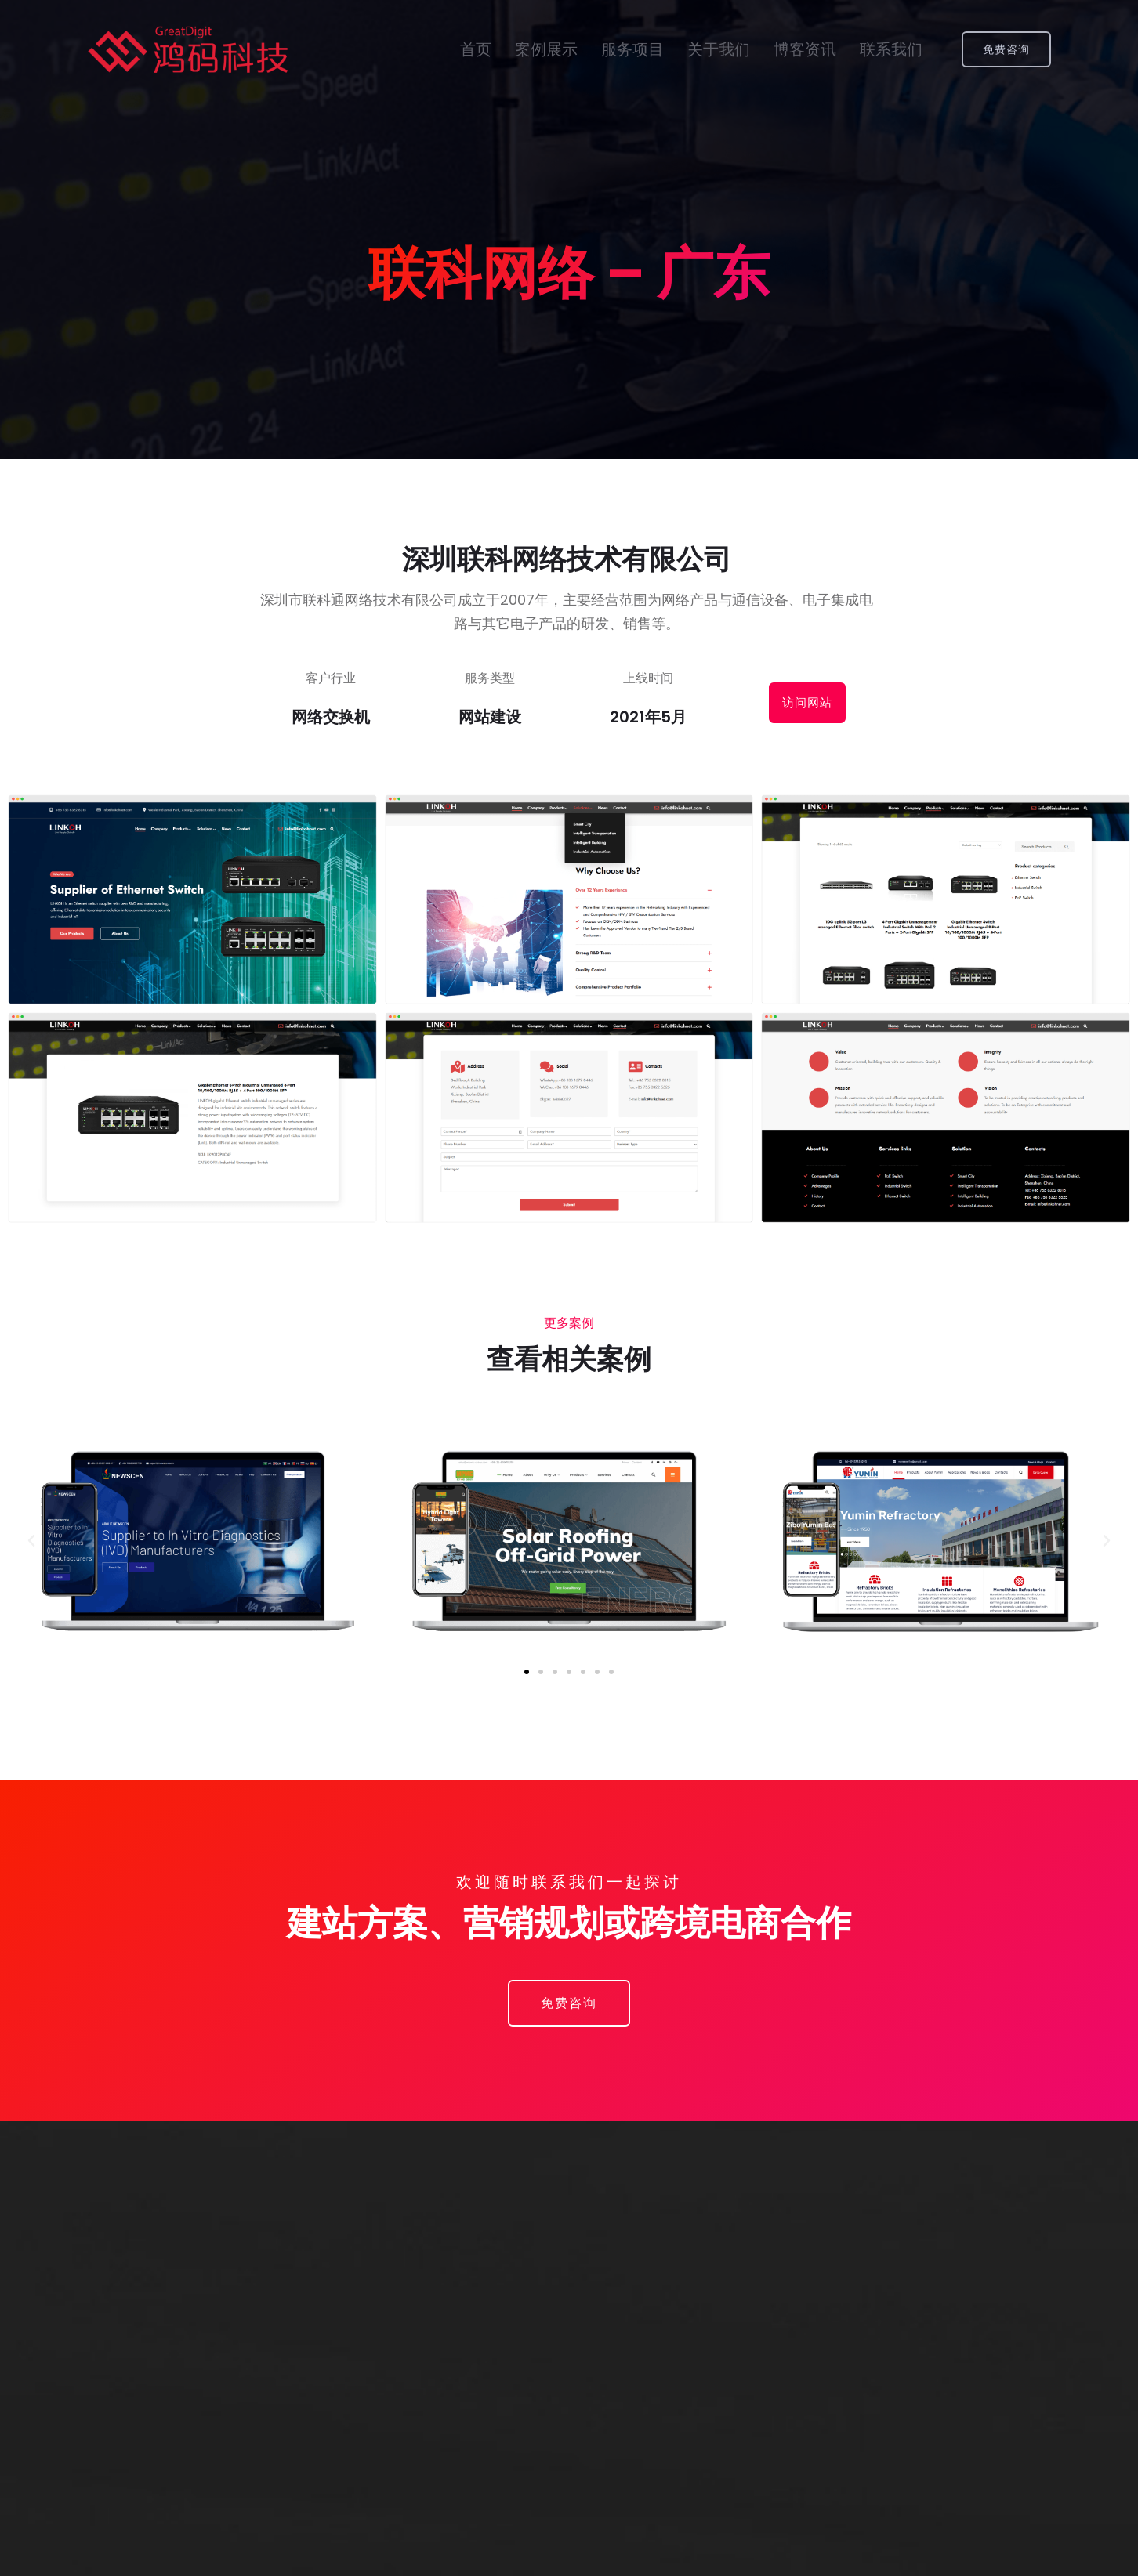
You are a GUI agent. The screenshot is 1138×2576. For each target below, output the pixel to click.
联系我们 (891, 50)
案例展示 (546, 50)
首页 (475, 50)
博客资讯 (805, 50)
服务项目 (632, 50)
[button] (526, 1672)
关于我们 (718, 50)
